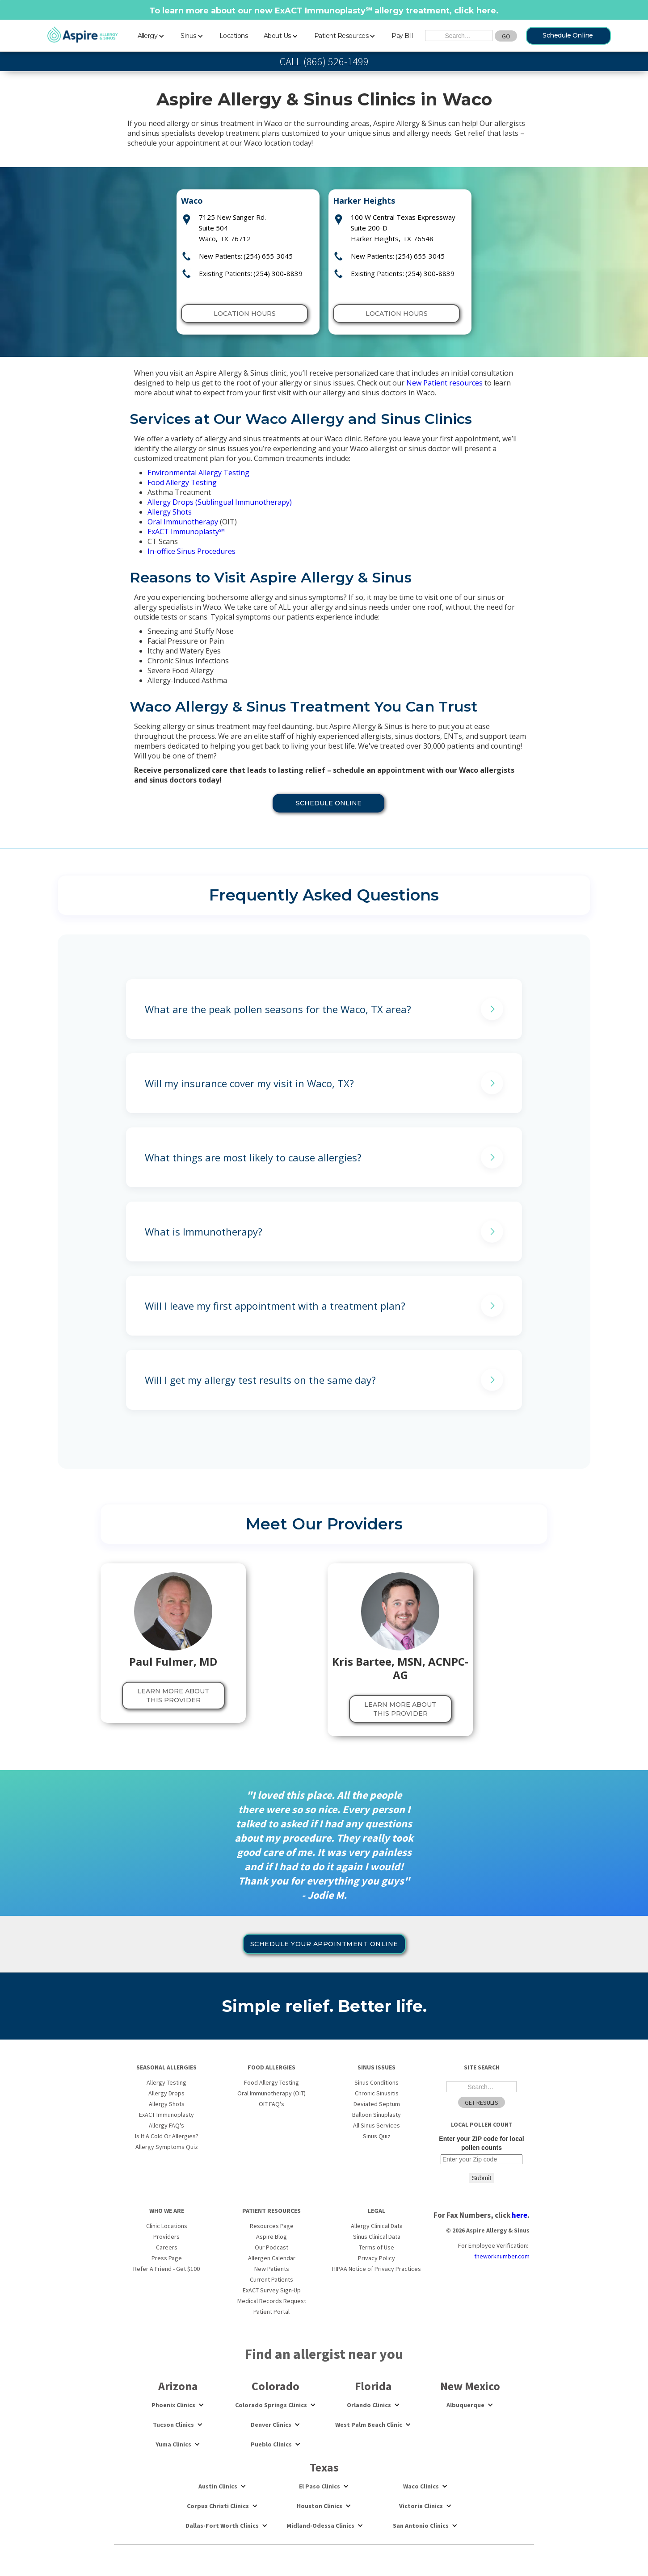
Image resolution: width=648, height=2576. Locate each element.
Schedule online (329, 803)
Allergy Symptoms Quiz (166, 2147)
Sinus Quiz (377, 2136)
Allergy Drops (166, 2093)
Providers (166, 2237)
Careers (166, 2247)
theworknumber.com (502, 2256)
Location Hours (245, 314)
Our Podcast (271, 2247)
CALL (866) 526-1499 (324, 61)
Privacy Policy (376, 2258)
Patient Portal (271, 2312)
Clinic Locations (166, 2226)
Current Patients (271, 2279)
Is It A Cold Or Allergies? (166, 2136)
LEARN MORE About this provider (173, 1695)
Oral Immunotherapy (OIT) (271, 2093)
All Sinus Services (376, 2125)
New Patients (271, 2269)
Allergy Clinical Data (377, 2226)
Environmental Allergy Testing (198, 473)
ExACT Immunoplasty (185, 531)
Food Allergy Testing (182, 482)
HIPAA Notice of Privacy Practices (376, 2269)
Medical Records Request (271, 2301)
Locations (233, 36)
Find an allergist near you (324, 2354)
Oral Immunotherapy (182, 522)
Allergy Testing (166, 2082)
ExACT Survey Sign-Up (272, 2290)
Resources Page (272, 2226)
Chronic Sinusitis (377, 2093)
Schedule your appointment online (324, 1944)
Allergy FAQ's (166, 2125)
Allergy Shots (169, 512)
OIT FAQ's (271, 2104)
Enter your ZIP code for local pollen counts (481, 2143)
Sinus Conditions (376, 2082)
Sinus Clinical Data (376, 2237)
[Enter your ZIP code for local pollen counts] (481, 2159)
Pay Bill (401, 36)
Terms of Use (376, 2247)
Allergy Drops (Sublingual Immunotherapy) (219, 502)
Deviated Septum (376, 2104)
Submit (482, 2178)
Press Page (166, 2258)
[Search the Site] (458, 35)
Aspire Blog (271, 2237)
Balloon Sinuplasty (376, 2115)
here (486, 11)
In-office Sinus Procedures (191, 551)
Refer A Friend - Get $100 (166, 2269)
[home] (83, 35)
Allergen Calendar (271, 2258)
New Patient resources (444, 383)
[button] (151, 34)
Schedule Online (568, 35)
